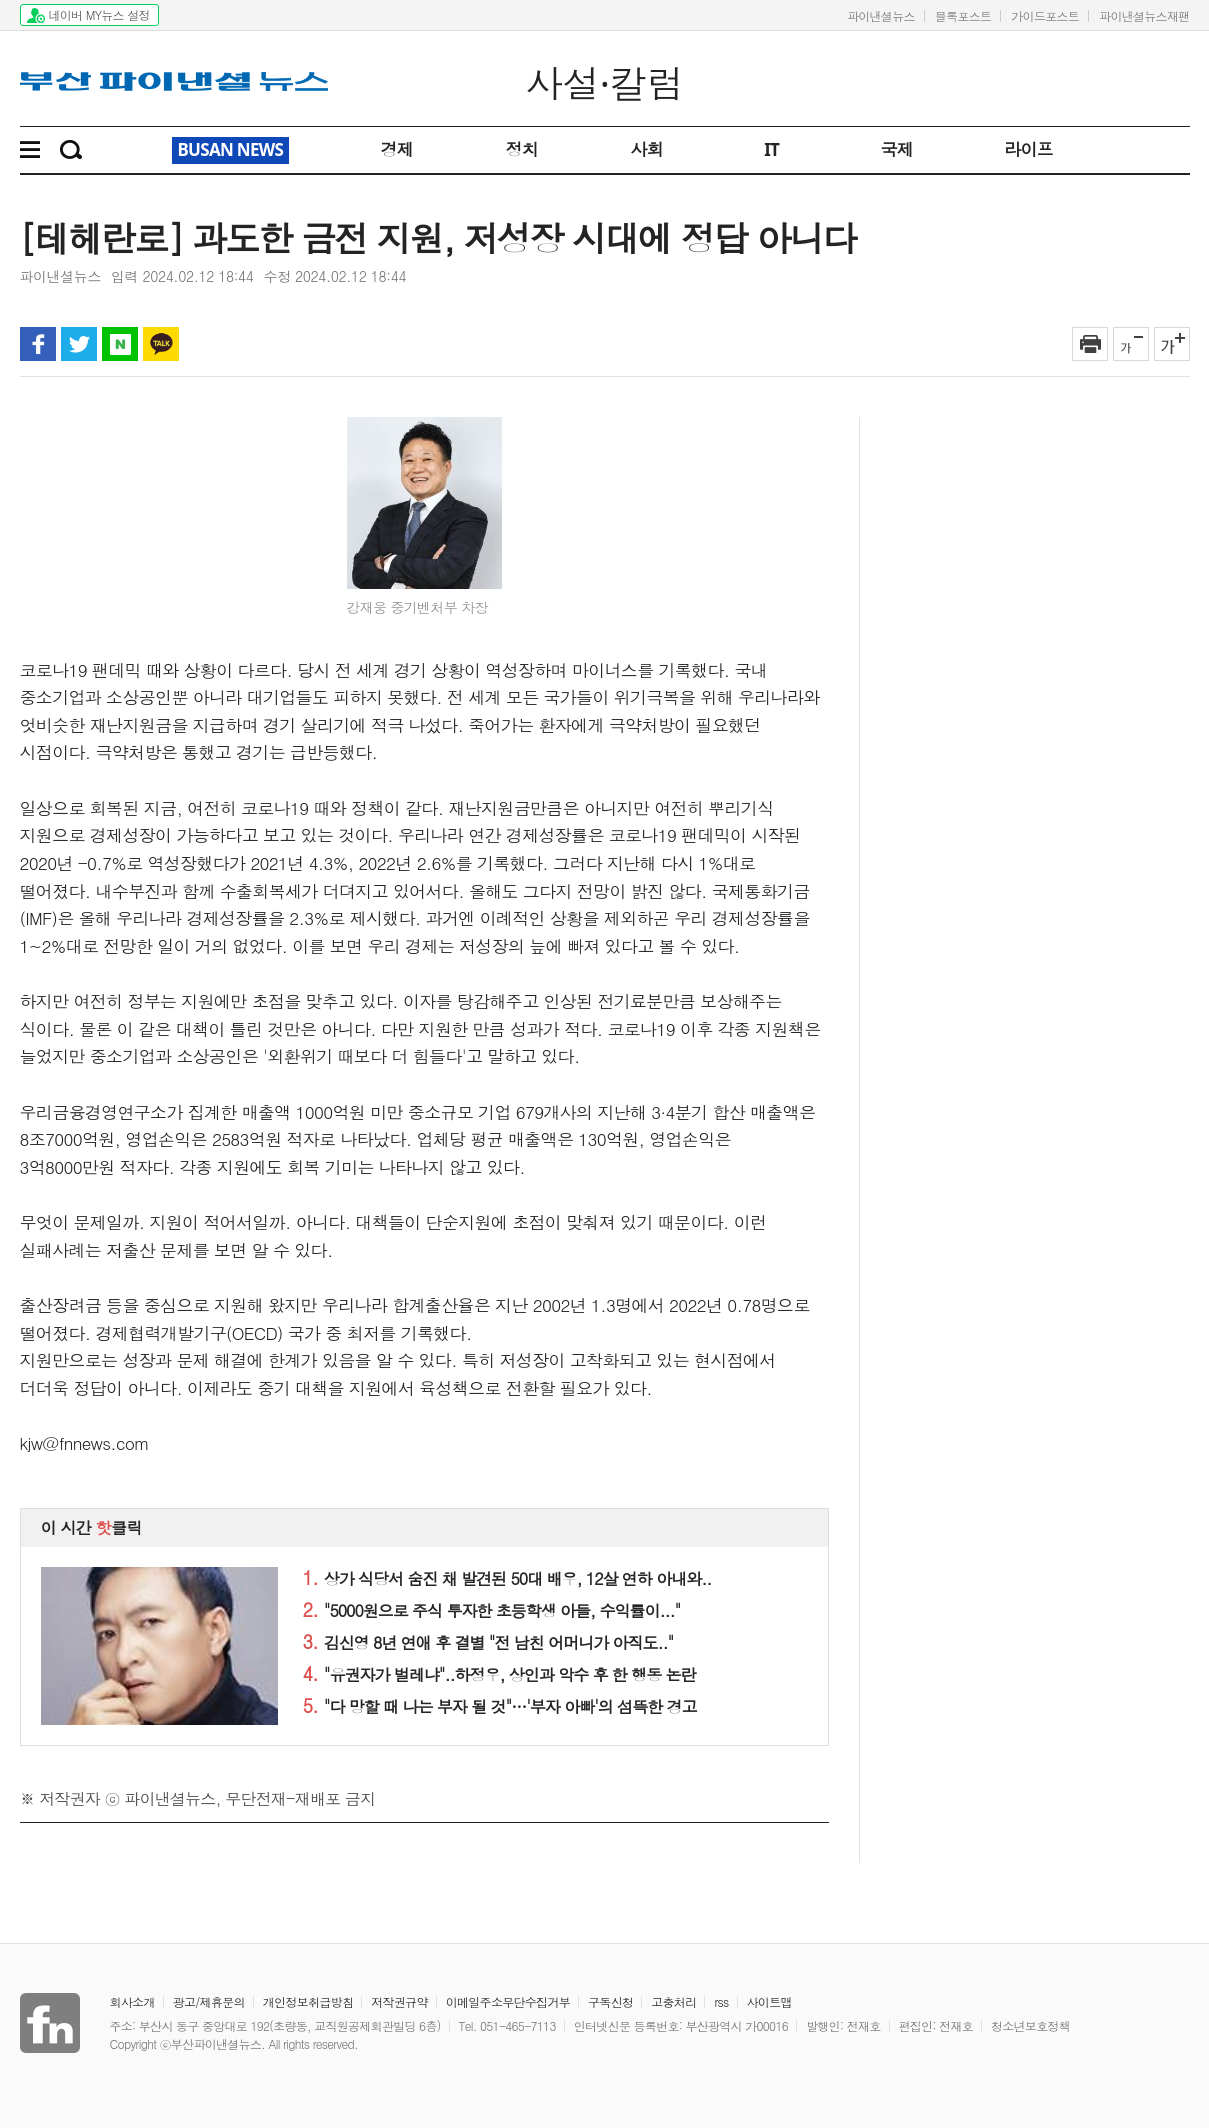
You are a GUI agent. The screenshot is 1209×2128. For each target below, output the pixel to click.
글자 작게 (1131, 344)
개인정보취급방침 (308, 2001)
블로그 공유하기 (120, 344)
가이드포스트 (1045, 15)
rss (721, 2001)
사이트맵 (769, 2001)
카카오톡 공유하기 (161, 344)
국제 (896, 149)
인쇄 (1090, 344)
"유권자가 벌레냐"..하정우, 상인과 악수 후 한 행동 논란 (499, 1674)
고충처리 (673, 2001)
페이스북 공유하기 (38, 344)
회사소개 (132, 2001)
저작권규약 (399, 2001)
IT (771, 149)
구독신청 (610, 2001)
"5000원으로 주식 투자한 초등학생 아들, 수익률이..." (492, 1610)
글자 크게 (1172, 344)
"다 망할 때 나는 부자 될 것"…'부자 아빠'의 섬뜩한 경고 (500, 1706)
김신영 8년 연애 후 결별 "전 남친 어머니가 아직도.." (488, 1642)
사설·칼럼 (604, 83)
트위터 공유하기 (79, 344)
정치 (521, 149)
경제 (396, 149)
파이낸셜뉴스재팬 (1144, 15)
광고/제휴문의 (209, 2001)
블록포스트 (963, 15)
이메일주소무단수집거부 (508, 2001)
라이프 (1028, 149)
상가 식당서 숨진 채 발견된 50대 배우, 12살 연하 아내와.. (507, 1578)
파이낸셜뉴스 (881, 15)
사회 (646, 149)
